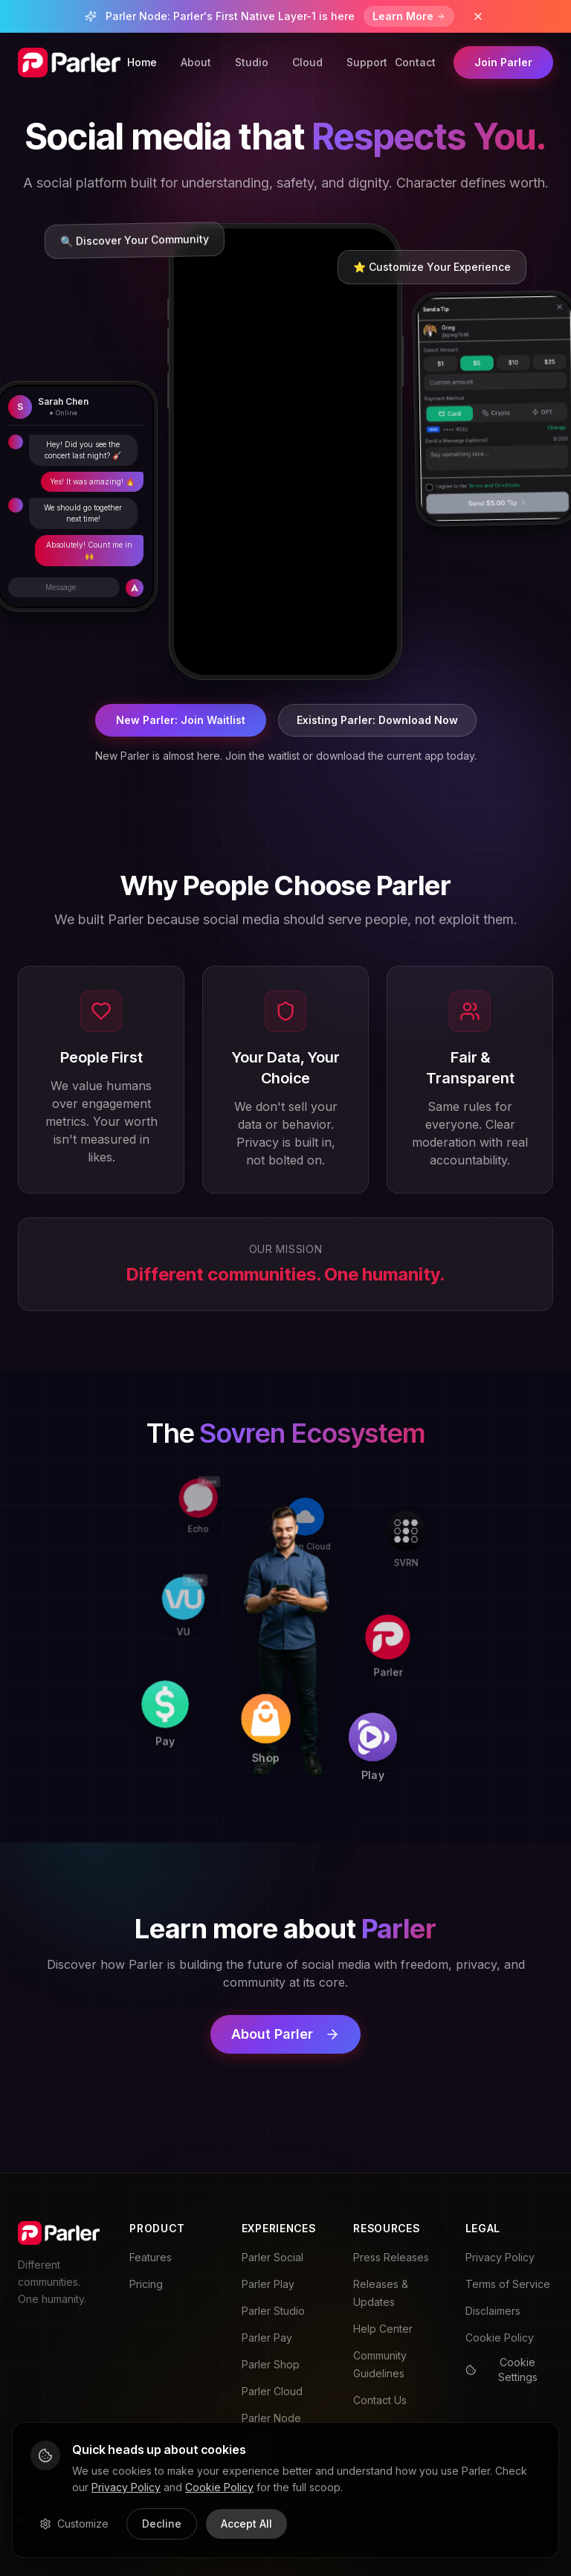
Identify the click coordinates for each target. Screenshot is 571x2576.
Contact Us (380, 2400)
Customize (74, 2523)
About (196, 62)
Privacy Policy (500, 2257)
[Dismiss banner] (478, 16)
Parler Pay (267, 2337)
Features (150, 2257)
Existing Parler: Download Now (377, 720)
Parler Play (268, 2284)
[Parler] (389, 1633)
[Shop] (280, 1732)
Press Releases (391, 2257)
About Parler (285, 2034)
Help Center (383, 2328)
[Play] (386, 1737)
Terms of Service (507, 2284)
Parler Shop (271, 2364)
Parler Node (271, 2418)
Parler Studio (273, 2310)
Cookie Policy (499, 2337)
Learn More (408, 16)
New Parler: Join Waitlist (180, 720)
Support (366, 62)
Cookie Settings (501, 2369)
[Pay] (176, 1728)
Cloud (307, 62)
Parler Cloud (272, 2391)
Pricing (146, 2284)
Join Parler (503, 62)
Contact (415, 62)
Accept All (246, 2523)
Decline (161, 2523)
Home (142, 62)
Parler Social (272, 2257)
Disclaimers (492, 2310)
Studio (251, 62)
